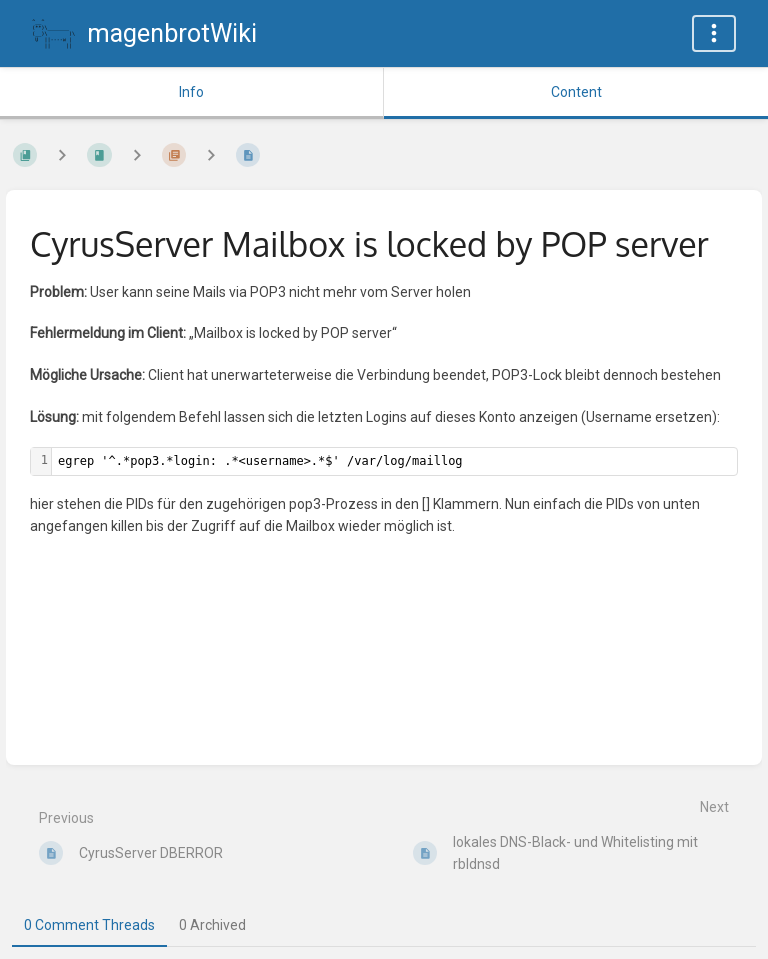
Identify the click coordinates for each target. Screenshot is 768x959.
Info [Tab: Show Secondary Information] (191, 92)
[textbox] (394, 461)
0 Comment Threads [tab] (89, 925)
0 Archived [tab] (212, 925)
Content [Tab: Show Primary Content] (576, 92)
